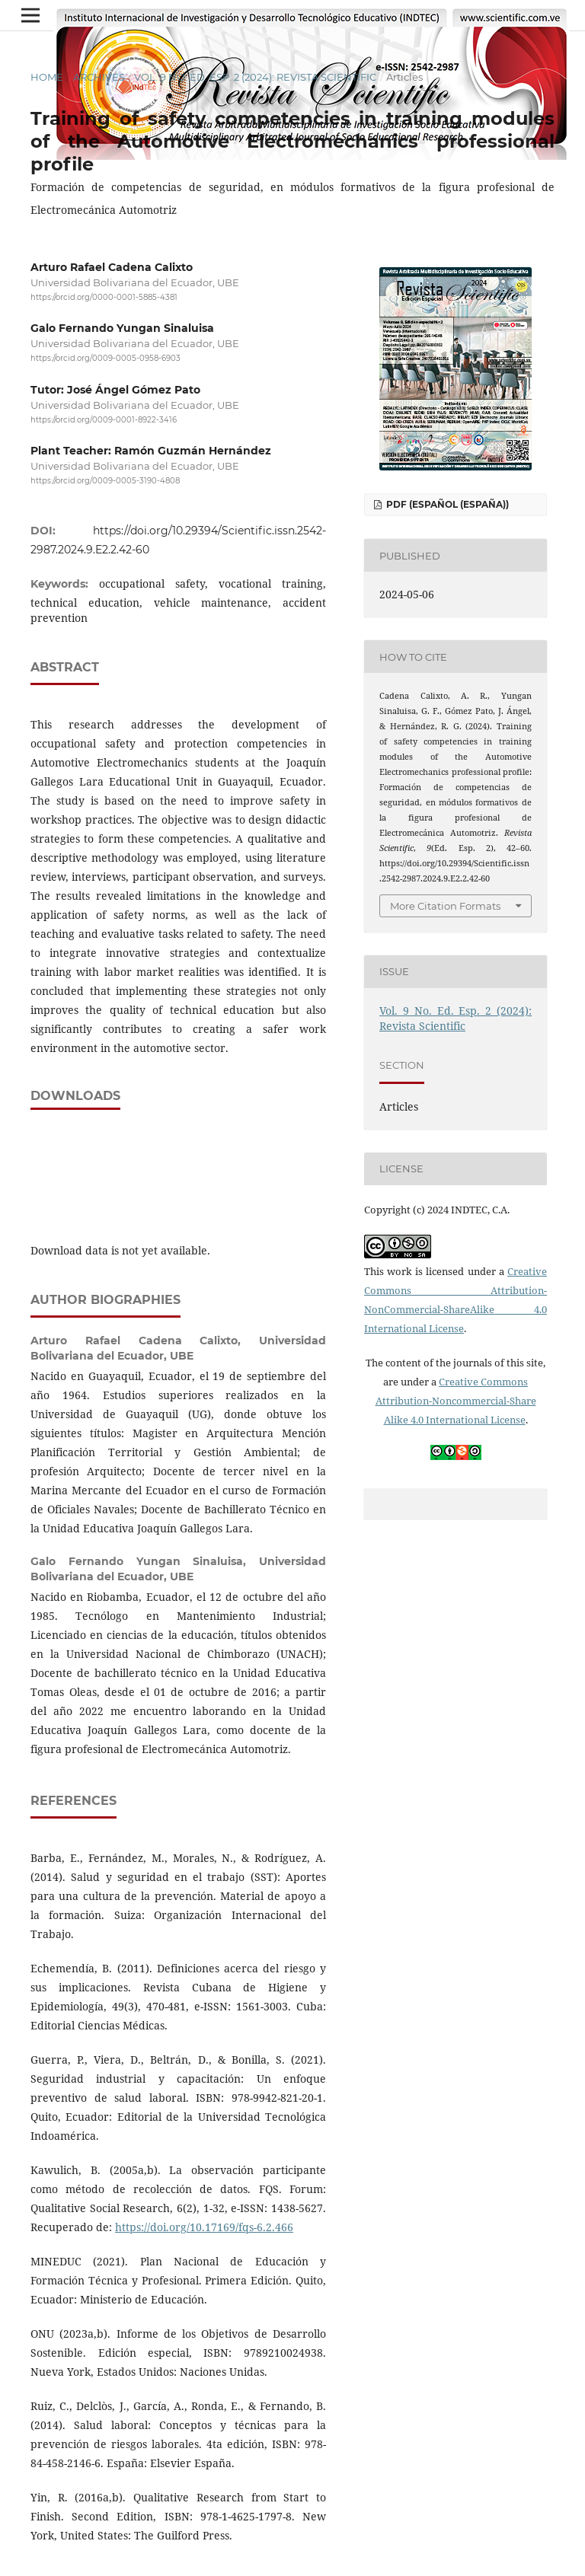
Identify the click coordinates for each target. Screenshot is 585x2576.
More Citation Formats (445, 906)
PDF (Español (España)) (446, 504)
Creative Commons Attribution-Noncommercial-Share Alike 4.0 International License (456, 1401)
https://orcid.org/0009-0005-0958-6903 (105, 359)
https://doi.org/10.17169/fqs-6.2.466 (204, 2227)
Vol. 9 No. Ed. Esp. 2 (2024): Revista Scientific (255, 77)
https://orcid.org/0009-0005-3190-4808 (105, 481)
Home (46, 77)
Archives (99, 77)
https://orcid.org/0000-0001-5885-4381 (103, 297)
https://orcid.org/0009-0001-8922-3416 (103, 420)
